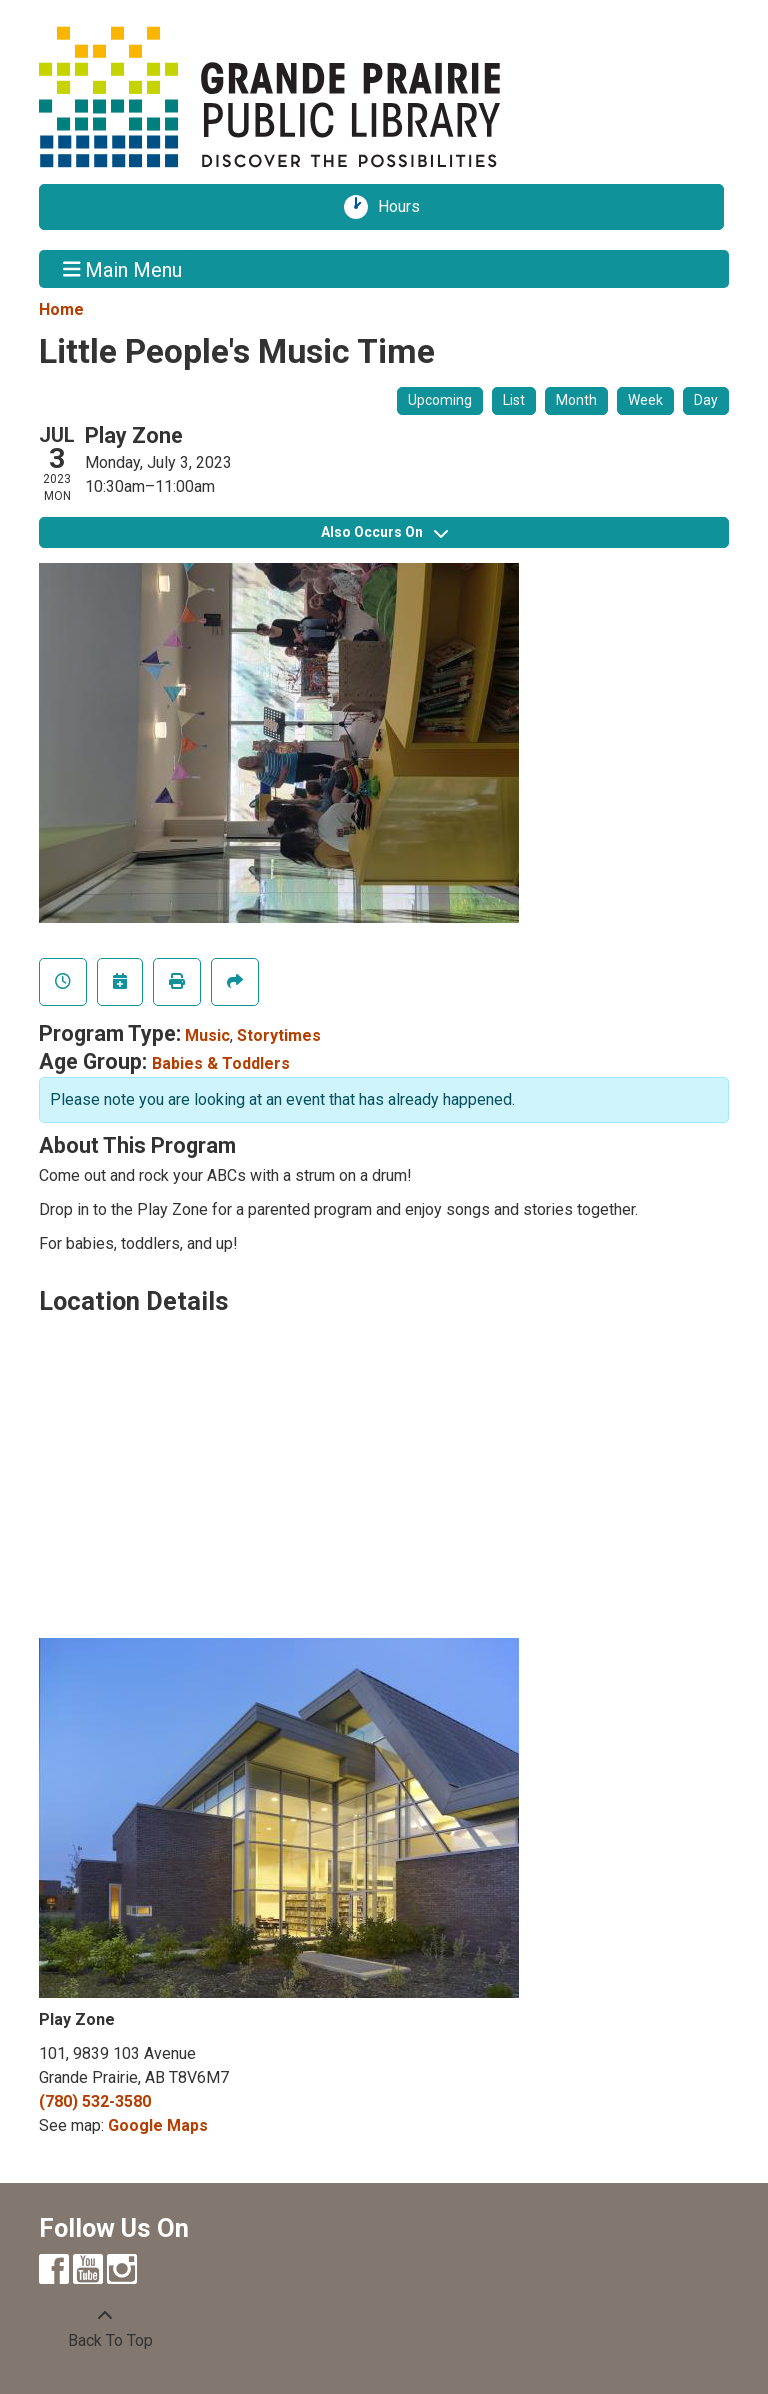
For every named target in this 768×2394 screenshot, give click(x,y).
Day (706, 400)
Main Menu (123, 269)
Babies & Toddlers (221, 1063)
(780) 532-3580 (95, 2101)
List (514, 400)
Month (576, 400)
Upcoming (440, 400)
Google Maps (158, 2125)
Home (61, 309)
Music (207, 1035)
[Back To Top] (105, 2329)
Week (645, 400)
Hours (406, 207)
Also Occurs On (384, 532)
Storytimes (279, 1035)
